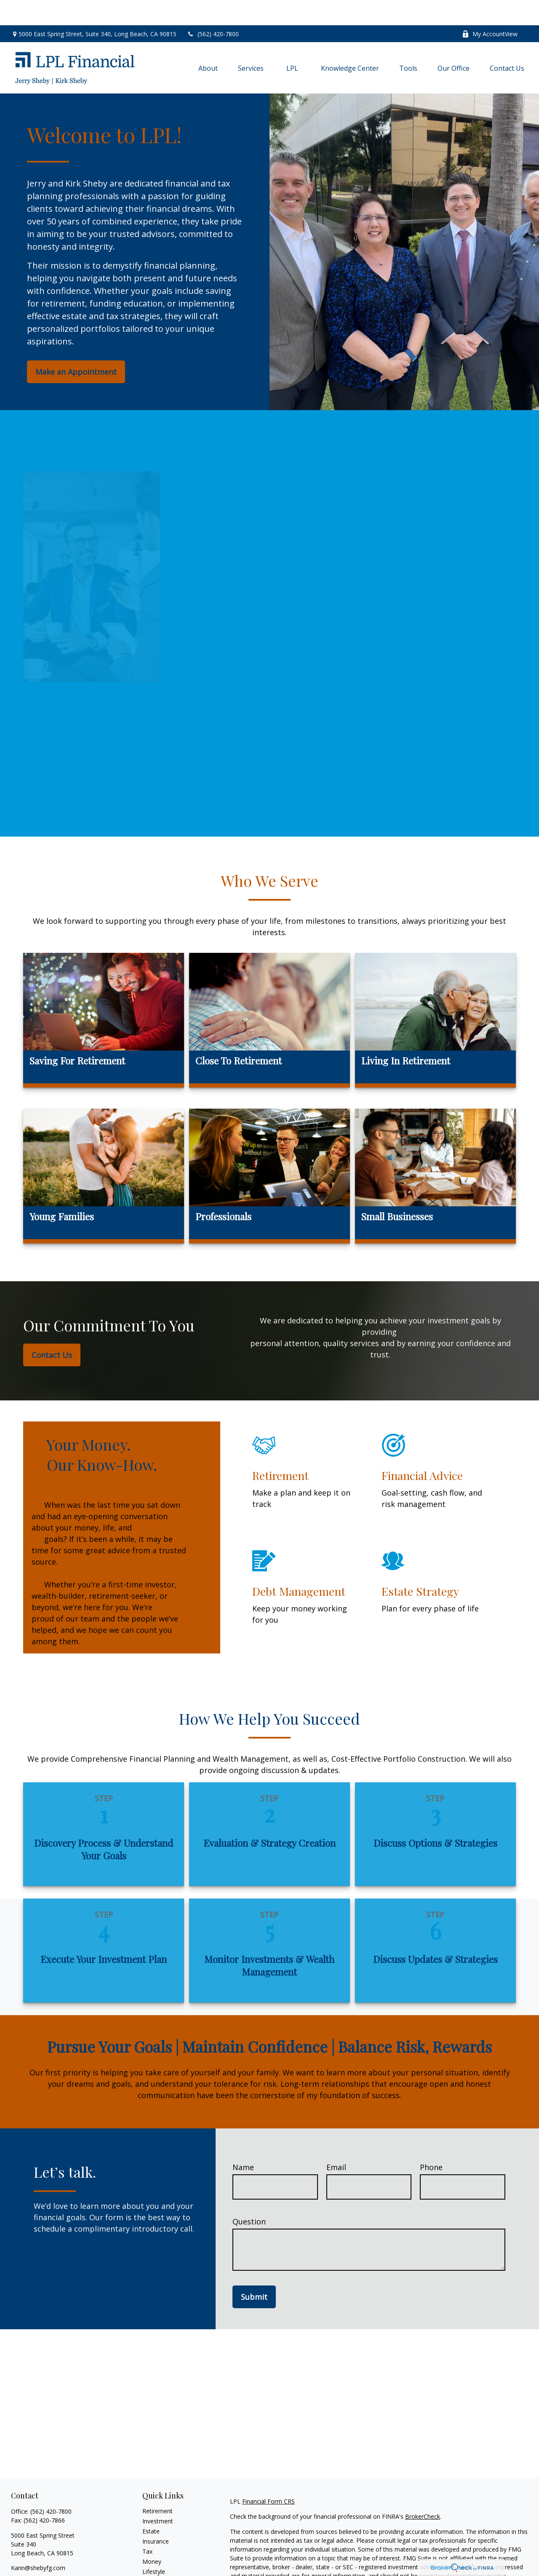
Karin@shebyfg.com (38, 2543)
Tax (147, 2526)
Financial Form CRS (268, 2476)
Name (243, 2142)
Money (151, 2536)
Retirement (157, 2486)
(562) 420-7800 (213, 9)
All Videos (155, 2567)
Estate (151, 2506)
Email (336, 2142)
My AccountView (490, 9)
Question (249, 2196)
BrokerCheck (422, 2491)
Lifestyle (153, 2546)
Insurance (155, 2516)
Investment (157, 2496)
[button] (208, 42)
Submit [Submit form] (254, 2272)
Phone (431, 2142)
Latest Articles (161, 2556)
